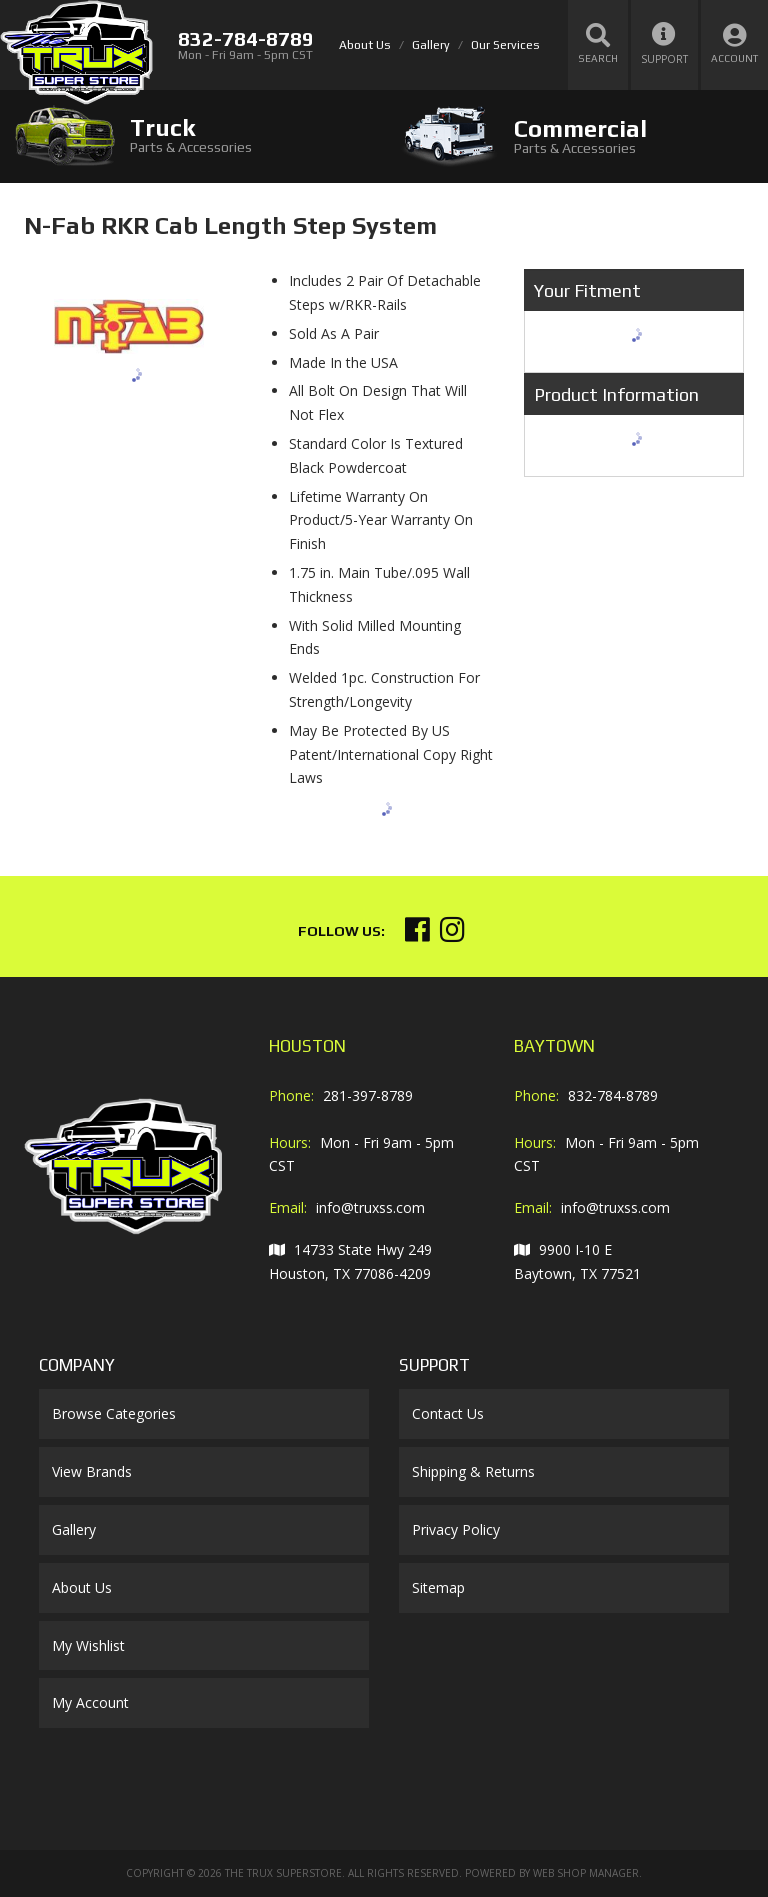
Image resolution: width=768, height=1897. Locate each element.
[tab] (192, 135)
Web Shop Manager (586, 1873)
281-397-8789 (368, 1095)
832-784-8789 (613, 1095)
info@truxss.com (370, 1207)
